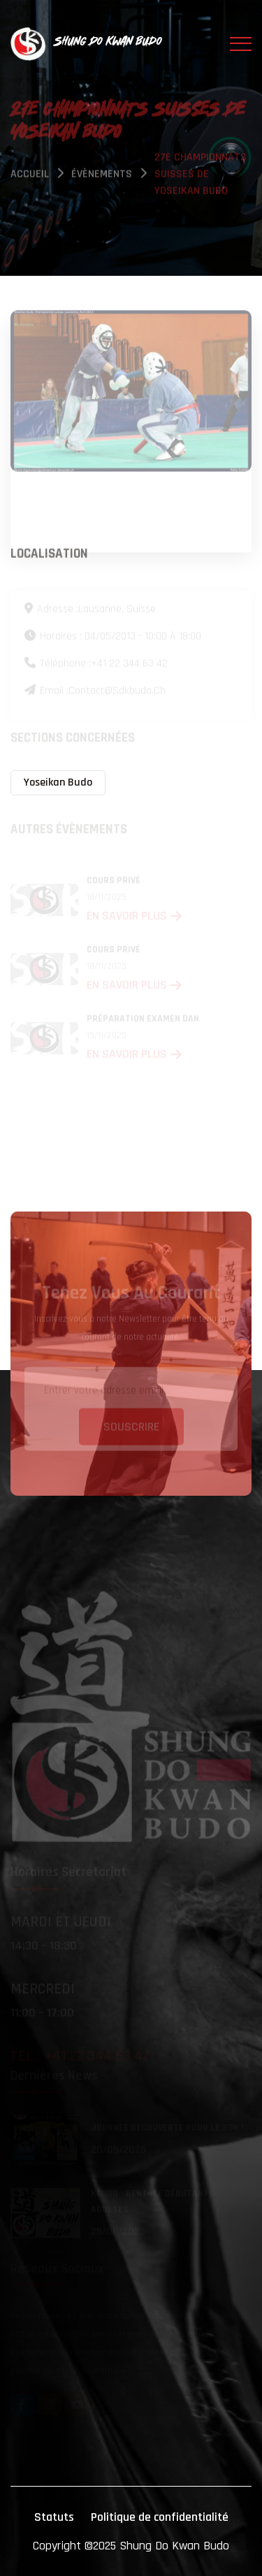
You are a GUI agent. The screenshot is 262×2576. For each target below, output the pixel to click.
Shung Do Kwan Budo (174, 2546)
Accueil (29, 175)
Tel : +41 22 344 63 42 (80, 2056)
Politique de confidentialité (159, 2517)
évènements (101, 175)
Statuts (54, 2517)
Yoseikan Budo (58, 782)
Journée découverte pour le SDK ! (167, 2128)
